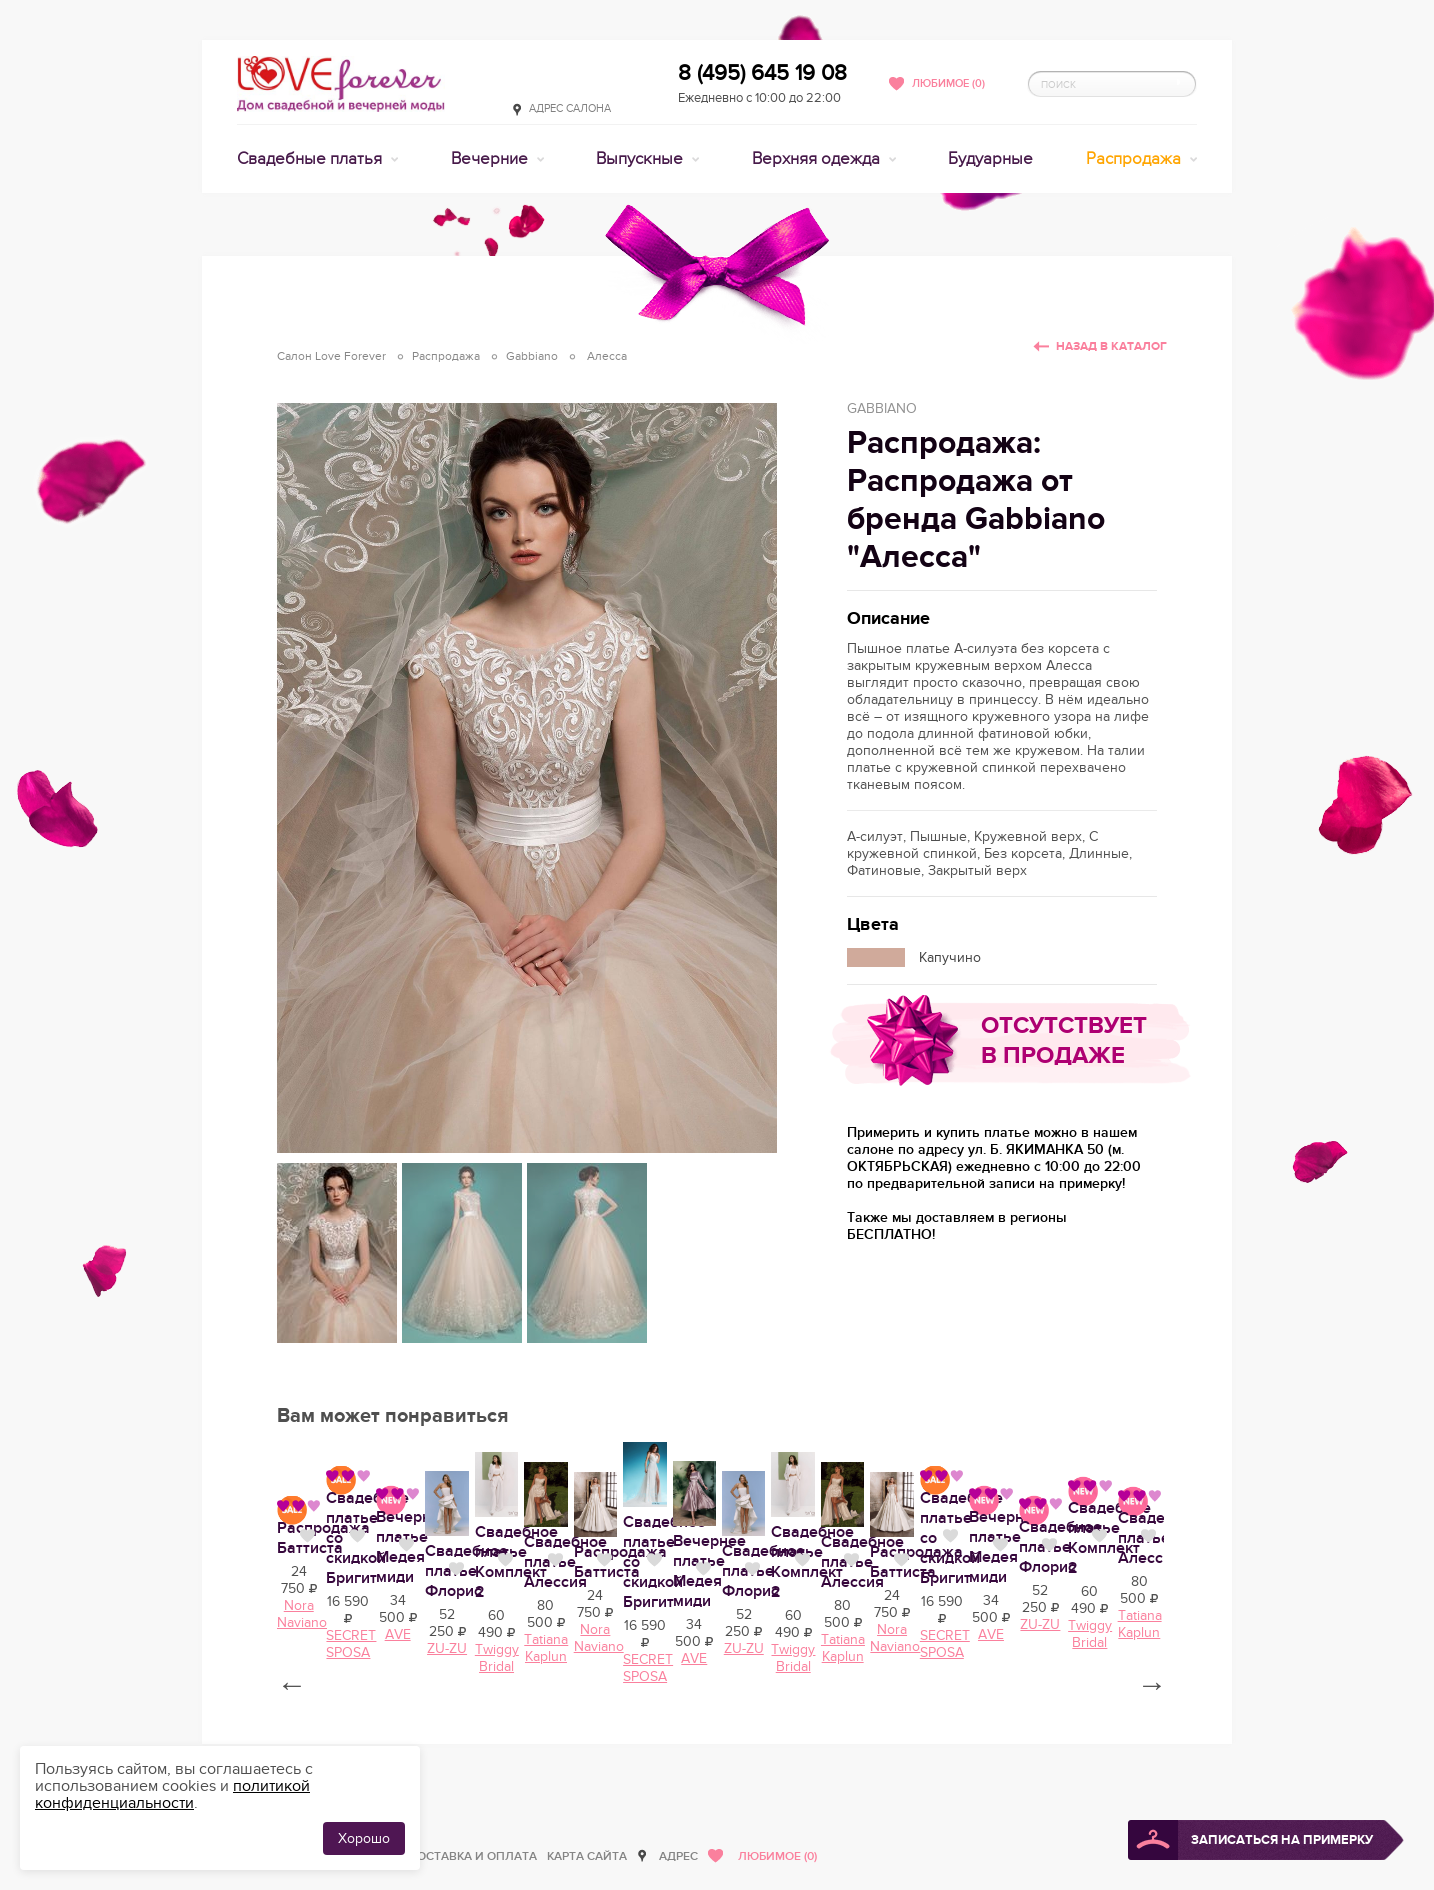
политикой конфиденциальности (172, 1794)
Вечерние (491, 159)
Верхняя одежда (818, 159)
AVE (1075, 1785)
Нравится (436, 1733)
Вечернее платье (1053, 1735)
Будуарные (990, 159)
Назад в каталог (1111, 346)
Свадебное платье (346, 1735)
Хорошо (364, 1838)
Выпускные (641, 159)
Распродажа (1135, 159)
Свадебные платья (311, 159)
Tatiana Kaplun (541, 1785)
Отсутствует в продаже (1064, 1040)
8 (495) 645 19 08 (762, 73)
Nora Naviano (719, 1785)
